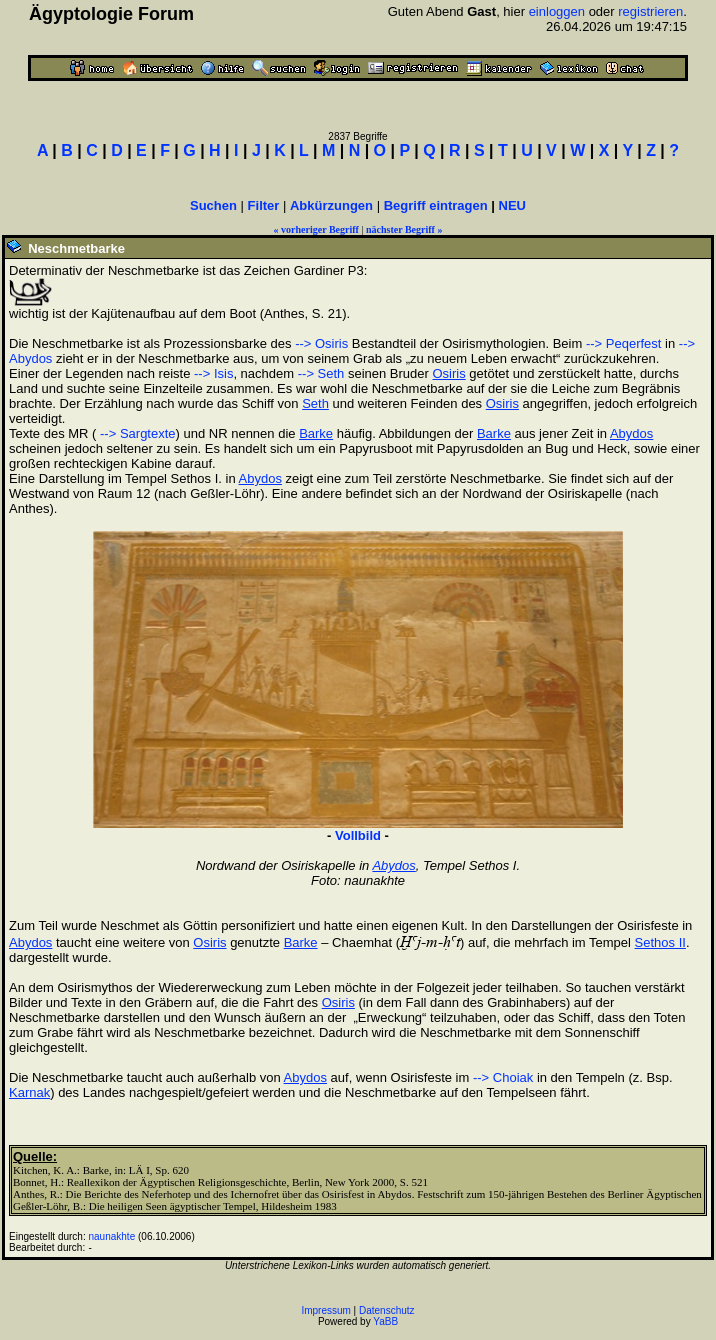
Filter (264, 205)
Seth (315, 403)
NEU (512, 205)
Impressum (325, 1310)
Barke (316, 433)
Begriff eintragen (436, 205)
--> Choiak (503, 1077)
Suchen (213, 205)
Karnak (29, 1092)
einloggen (557, 11)
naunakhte (112, 1236)
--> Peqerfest (624, 343)
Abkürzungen (331, 205)
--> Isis (213, 373)
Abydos (631, 433)
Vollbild (358, 835)
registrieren (650, 11)
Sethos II (660, 942)
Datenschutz (387, 1310)
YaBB (385, 1321)
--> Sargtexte (135, 433)
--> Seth (321, 373)
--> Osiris (321, 343)
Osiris (449, 373)
